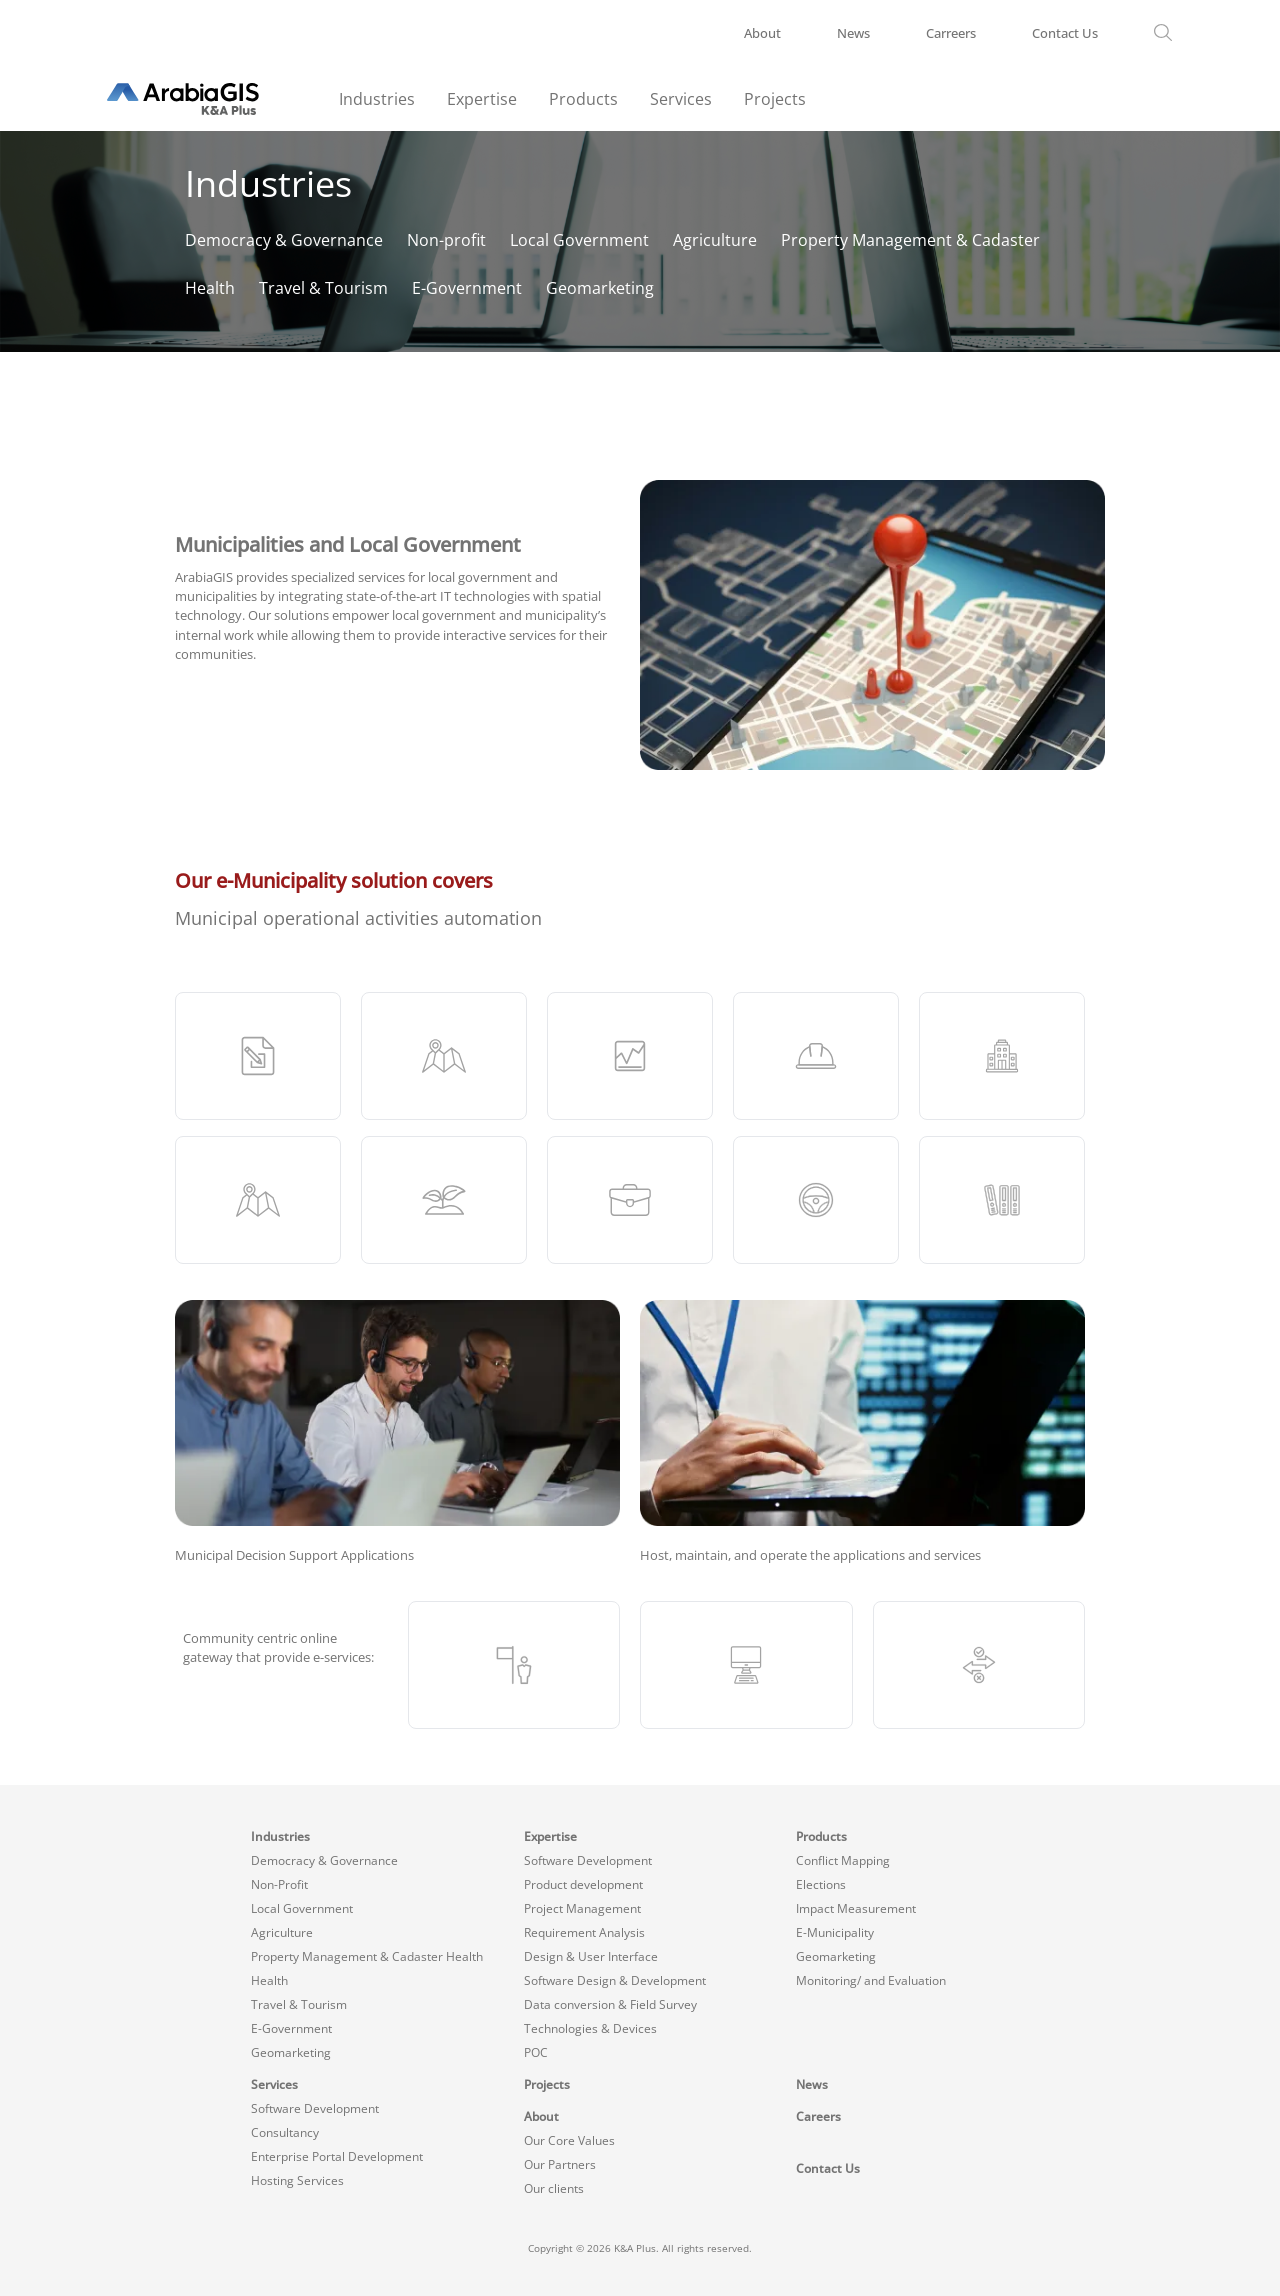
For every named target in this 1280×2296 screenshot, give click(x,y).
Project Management (582, 1908)
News (853, 33)
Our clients (554, 2188)
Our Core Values (569, 2140)
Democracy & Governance (284, 240)
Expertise (482, 99)
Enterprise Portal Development (337, 2156)
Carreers (951, 33)
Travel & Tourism (323, 288)
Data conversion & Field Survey (610, 2004)
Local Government (579, 240)
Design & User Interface (591, 1956)
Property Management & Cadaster (910, 240)
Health (210, 288)
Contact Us (1065, 33)
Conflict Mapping (843, 1860)
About (762, 33)
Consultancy (285, 2132)
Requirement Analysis (584, 1932)
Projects (775, 99)
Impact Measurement (856, 1908)
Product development (583, 1884)
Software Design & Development (615, 1980)
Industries (377, 99)
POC (536, 2052)
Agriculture (715, 240)
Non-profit (446, 240)
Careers (818, 2116)
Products (583, 99)
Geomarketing (600, 288)
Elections (821, 1884)
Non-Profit (279, 1884)
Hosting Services (297, 2180)
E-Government (467, 288)
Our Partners (560, 2164)
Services (681, 99)
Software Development (588, 1860)
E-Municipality (835, 1932)
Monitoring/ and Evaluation (871, 1980)
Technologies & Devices (590, 2028)
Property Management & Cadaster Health (367, 1956)
